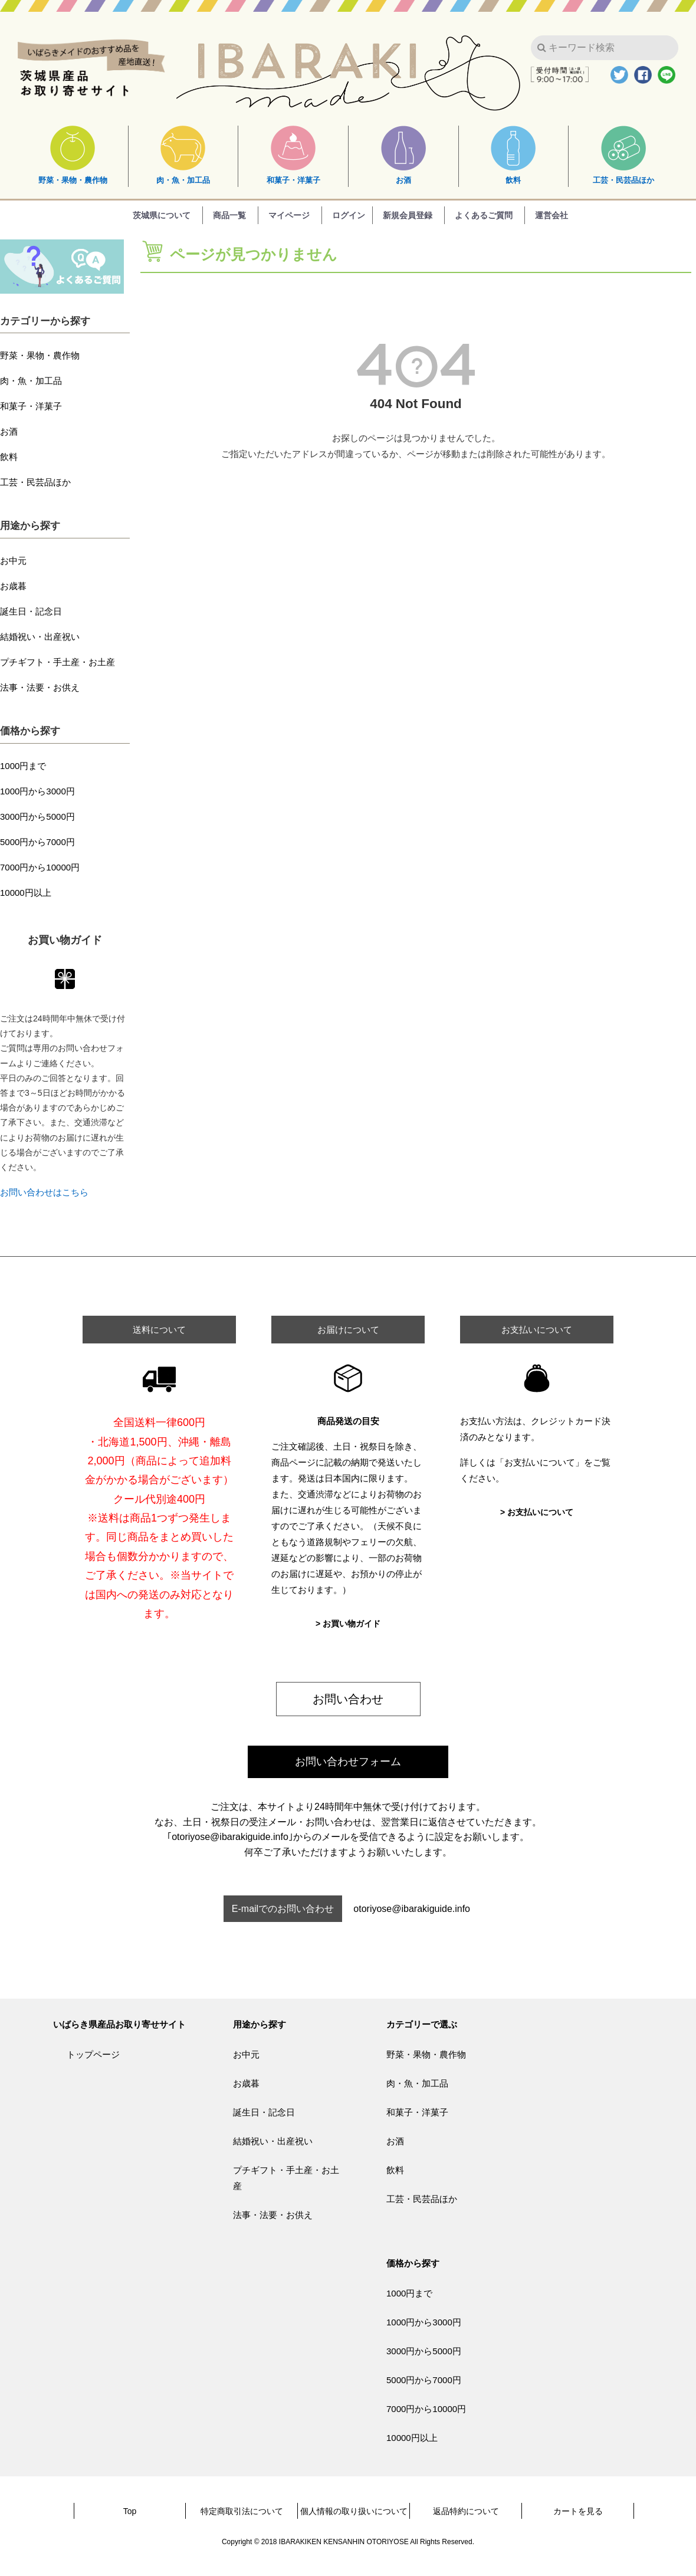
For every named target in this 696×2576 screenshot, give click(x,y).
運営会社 (551, 215)
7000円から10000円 (40, 867)
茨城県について (162, 215)
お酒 (403, 155)
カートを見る (578, 2511)
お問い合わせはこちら (44, 1192)
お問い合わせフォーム (348, 1761)
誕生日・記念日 (31, 611)
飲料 (513, 155)
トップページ (93, 2054)
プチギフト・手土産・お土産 (57, 662)
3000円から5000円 (37, 816)
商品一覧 (229, 215)
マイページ (289, 215)
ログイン (348, 215)
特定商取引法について (242, 2511)
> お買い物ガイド (348, 1623)
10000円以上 (25, 893)
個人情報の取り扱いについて (354, 2511)
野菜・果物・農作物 (72, 155)
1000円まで (23, 766)
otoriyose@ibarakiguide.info (411, 1909)
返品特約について (466, 2511)
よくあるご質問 (484, 215)
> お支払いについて (536, 1512)
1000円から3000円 (37, 791)
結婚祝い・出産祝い (40, 637)
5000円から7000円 (37, 842)
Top (130, 2511)
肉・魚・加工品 (183, 155)
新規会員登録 (407, 215)
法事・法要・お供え (40, 687)
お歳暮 (13, 586)
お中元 (13, 561)
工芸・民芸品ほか (623, 155)
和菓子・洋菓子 (293, 155)
